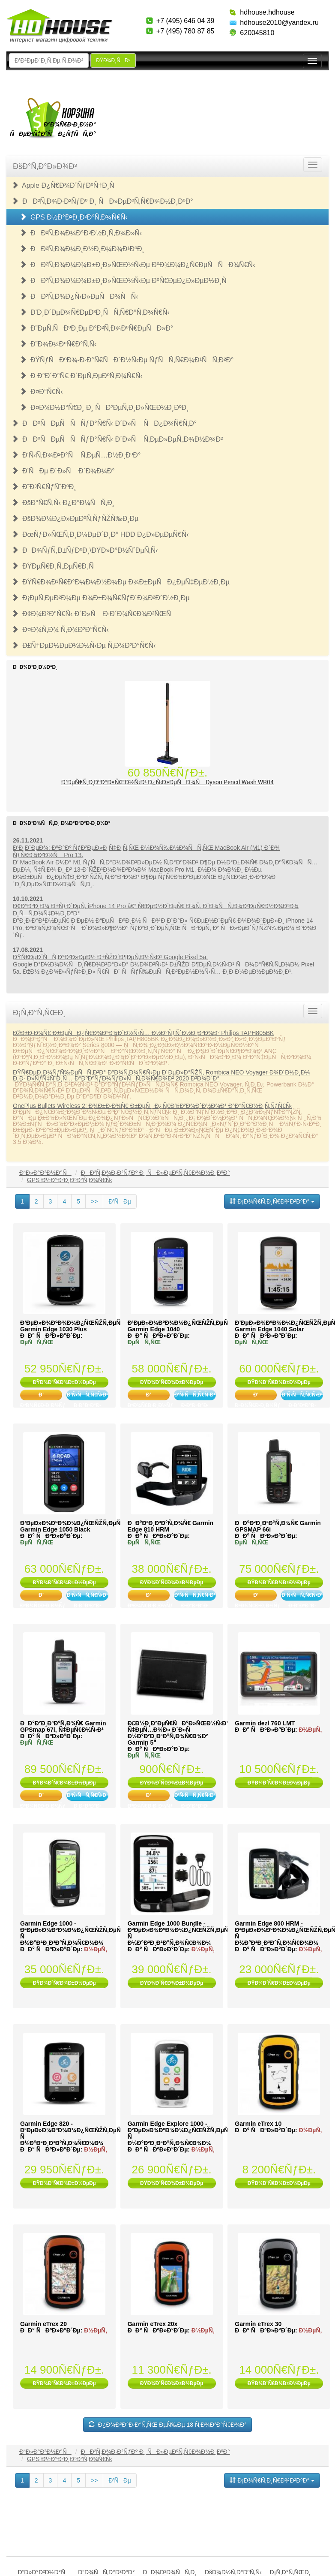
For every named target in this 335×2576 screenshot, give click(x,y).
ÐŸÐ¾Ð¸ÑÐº (113, 60)
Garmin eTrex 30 (258, 2323)
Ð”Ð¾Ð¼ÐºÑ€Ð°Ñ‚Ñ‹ (58, 344)
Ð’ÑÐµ (119, 1201)
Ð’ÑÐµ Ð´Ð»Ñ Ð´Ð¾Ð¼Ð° (63, 471)
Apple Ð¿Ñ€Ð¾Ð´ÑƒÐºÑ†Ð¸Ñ (66, 185)
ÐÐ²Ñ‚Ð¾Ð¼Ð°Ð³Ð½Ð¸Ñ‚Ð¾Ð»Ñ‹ (81, 233)
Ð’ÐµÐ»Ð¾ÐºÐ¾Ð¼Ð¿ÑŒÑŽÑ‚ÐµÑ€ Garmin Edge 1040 (179, 1326)
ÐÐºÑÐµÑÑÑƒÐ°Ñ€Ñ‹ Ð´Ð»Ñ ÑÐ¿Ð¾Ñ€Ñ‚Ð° (104, 423)
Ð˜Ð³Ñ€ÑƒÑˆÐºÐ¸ (44, 487)
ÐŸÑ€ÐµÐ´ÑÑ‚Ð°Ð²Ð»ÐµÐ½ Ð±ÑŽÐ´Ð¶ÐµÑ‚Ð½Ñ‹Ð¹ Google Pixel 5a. (110, 957)
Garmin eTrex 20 (43, 2323)
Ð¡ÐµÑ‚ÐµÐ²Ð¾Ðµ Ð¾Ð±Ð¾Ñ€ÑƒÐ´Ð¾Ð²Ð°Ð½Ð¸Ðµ (101, 598)
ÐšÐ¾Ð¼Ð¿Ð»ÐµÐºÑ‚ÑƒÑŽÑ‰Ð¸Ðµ (75, 518)
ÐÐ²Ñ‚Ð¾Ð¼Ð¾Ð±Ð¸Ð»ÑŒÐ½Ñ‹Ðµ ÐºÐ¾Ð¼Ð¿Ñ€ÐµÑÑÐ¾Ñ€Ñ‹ (137, 264)
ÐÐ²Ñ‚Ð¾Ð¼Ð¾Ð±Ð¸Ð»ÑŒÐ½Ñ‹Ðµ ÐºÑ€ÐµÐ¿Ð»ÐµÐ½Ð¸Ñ (126, 280)
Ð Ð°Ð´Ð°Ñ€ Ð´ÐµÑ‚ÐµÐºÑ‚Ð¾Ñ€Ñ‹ (81, 375)
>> (94, 1201)
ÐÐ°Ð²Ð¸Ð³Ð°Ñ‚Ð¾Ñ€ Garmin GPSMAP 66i (277, 1526)
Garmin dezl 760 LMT (265, 1723)
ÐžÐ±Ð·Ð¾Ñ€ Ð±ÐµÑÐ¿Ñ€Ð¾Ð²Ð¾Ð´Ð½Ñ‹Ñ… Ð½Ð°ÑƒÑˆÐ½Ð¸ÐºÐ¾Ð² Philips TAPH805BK (143, 1032)
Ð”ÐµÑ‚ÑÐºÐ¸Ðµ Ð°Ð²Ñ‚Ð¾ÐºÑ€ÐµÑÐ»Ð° (96, 328)
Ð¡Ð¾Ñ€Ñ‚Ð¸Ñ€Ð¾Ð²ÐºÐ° (272, 1201)
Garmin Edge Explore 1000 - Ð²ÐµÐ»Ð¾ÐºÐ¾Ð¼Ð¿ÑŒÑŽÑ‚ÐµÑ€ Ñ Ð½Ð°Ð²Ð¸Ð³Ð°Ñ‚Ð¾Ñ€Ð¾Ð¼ (180, 2133)
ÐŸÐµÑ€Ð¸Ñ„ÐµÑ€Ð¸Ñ (55, 566)
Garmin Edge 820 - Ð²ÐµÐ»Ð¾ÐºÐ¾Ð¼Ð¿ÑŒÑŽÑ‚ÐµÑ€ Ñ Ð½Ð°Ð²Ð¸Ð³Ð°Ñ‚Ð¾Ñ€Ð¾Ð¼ (72, 2133)
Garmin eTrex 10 (258, 2123)
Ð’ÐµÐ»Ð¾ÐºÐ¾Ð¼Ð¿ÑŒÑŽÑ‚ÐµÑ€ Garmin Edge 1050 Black (72, 1526)
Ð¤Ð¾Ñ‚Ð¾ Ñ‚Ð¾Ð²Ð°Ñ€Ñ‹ (60, 629)
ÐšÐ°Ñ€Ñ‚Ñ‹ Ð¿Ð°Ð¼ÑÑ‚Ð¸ (63, 502)
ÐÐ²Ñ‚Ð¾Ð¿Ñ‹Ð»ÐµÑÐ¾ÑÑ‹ (79, 296)
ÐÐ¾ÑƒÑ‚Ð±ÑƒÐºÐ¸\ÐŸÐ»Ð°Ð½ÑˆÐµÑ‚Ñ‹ (85, 550)
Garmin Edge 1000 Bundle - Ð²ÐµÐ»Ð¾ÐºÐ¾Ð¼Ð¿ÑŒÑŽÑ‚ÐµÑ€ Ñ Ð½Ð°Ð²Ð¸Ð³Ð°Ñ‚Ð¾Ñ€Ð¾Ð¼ (180, 1933)
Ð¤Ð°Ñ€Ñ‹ (41, 391)
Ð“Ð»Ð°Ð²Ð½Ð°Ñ (45, 1172)
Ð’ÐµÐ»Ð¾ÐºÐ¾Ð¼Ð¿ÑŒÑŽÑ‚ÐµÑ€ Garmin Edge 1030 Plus (72, 1326)
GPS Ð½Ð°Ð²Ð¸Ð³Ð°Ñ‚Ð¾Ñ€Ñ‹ (74, 217)
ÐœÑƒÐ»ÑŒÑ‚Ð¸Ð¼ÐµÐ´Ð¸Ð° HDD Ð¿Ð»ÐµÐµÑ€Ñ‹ (100, 534)
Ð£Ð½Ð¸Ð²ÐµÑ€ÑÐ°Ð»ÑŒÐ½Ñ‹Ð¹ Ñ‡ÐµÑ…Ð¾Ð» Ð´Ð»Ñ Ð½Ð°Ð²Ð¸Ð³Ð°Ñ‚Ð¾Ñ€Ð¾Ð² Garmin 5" (178, 1733)
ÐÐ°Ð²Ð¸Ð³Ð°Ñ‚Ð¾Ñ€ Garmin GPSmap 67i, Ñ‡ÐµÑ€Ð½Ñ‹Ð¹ (63, 1726)
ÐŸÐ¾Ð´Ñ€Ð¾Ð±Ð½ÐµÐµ (64, 1382)
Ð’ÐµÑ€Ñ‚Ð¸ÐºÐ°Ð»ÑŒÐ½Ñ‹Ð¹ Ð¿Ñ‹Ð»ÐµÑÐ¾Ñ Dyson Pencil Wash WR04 (167, 782)
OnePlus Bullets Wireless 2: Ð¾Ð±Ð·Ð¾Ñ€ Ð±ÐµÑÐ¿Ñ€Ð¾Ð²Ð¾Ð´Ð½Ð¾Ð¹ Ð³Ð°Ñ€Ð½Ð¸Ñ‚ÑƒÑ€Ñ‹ (152, 1105)
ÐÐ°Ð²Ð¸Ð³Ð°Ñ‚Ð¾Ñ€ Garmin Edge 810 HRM (170, 1526)
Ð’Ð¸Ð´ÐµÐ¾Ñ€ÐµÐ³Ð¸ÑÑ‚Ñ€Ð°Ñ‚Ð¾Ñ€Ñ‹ (95, 312)
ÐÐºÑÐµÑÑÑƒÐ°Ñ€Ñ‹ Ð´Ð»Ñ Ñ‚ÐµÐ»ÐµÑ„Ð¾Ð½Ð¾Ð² (117, 439)
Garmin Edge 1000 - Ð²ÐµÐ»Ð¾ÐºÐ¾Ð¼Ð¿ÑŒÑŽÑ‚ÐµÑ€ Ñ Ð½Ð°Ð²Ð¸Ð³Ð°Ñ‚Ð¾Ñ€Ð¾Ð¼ (72, 1933)
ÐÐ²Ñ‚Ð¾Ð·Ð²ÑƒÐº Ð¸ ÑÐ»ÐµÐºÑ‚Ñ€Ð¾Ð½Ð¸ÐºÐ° (102, 201)
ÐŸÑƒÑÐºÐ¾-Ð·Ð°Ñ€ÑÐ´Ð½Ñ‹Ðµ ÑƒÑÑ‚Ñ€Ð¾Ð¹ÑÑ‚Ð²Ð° (126, 360)
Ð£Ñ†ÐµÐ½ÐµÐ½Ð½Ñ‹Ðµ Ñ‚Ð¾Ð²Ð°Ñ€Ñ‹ (84, 645)
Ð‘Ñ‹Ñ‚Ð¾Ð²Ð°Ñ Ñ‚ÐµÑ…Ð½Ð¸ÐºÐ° (76, 455)
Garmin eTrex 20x (153, 2323)
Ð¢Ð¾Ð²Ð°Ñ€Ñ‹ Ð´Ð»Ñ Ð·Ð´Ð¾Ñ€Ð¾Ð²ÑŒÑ (94, 613)
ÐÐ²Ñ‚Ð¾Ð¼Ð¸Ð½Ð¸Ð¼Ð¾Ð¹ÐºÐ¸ (82, 249)
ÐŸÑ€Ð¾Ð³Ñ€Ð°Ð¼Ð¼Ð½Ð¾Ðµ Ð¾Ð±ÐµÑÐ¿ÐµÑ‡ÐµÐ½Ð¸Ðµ (121, 582)
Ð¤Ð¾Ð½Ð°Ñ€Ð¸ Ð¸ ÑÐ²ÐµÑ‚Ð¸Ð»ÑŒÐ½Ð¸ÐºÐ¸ (104, 407)
